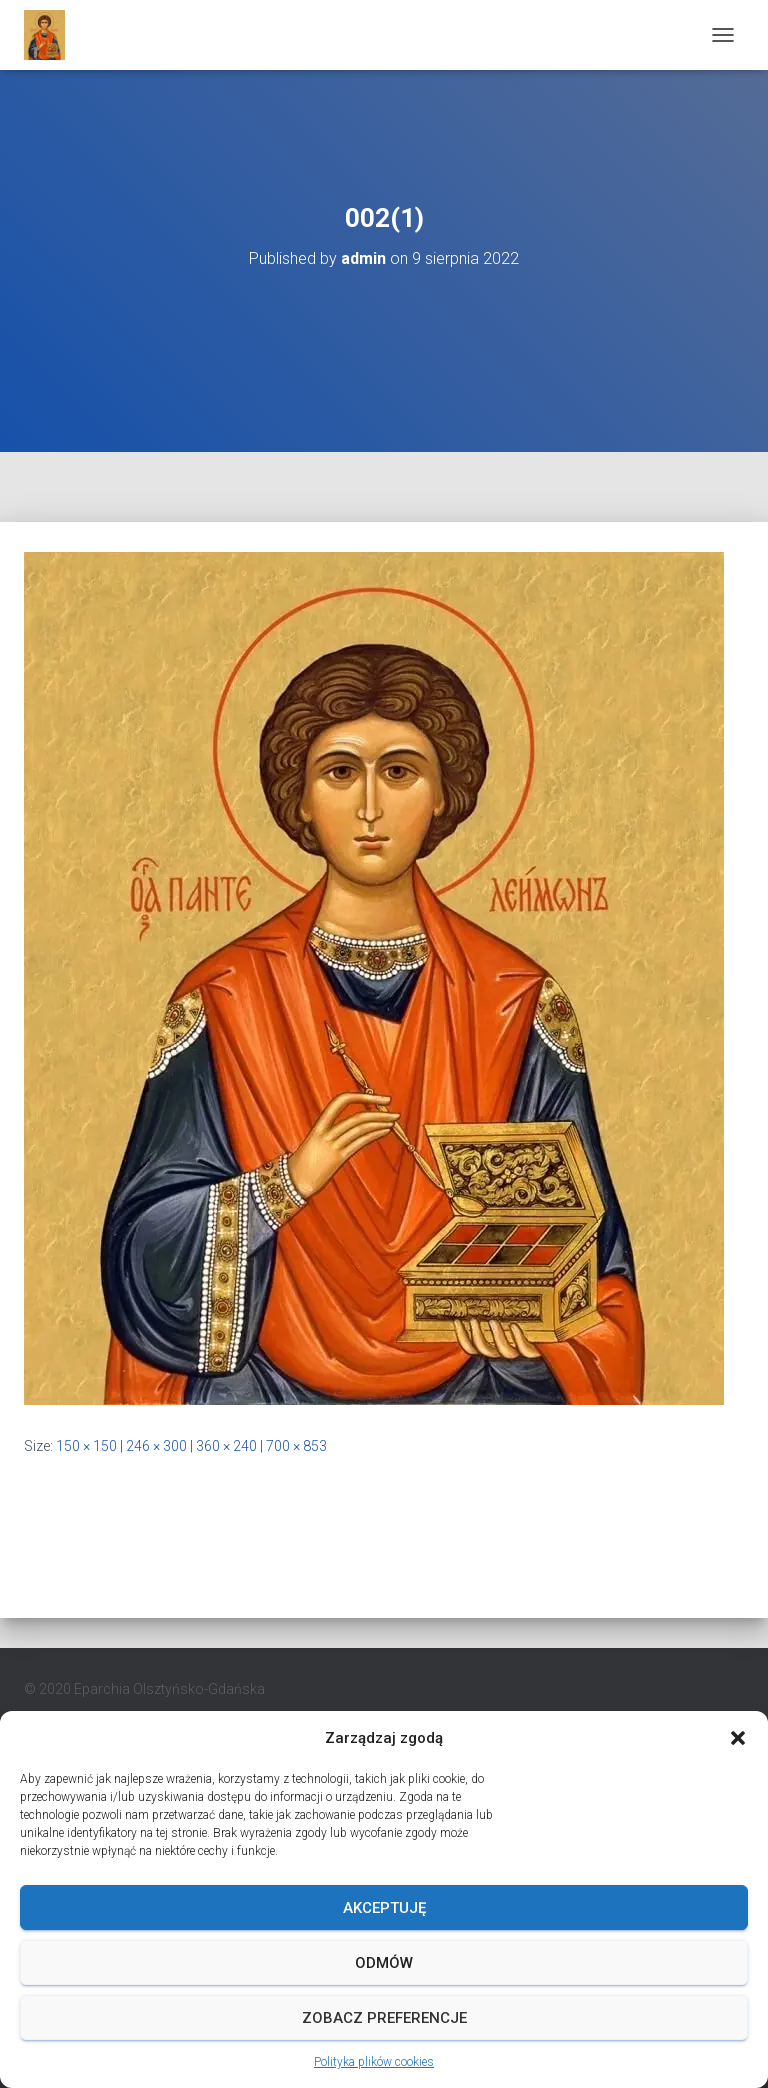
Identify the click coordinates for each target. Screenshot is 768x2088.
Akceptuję (384, 1908)
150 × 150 (86, 1446)
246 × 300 (156, 1446)
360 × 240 (226, 1446)
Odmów (384, 1963)
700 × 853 (296, 1446)
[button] (738, 1738)
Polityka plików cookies (374, 2062)
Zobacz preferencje (384, 2018)
